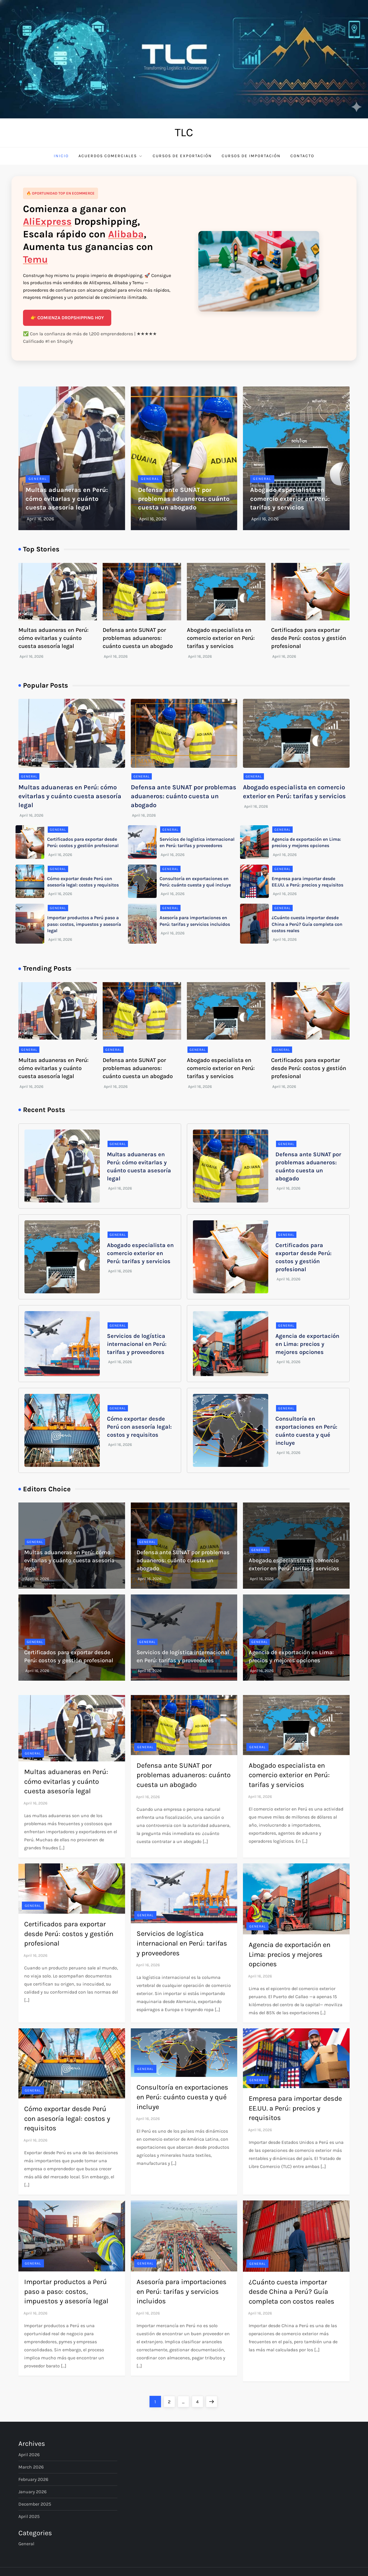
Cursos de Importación (251, 155)
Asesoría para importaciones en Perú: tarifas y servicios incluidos (182, 2291)
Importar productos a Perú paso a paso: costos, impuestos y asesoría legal (84, 924)
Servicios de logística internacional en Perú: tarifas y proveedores (136, 1344)
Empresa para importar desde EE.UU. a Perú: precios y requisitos (295, 2108)
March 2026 (31, 2467)
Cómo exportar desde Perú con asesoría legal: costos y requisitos (139, 1426)
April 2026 (29, 2454)
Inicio (61, 155)
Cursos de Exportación (182, 155)
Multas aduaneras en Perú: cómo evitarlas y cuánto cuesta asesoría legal (67, 498)
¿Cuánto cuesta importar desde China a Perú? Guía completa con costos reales (307, 924)
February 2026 (33, 2479)
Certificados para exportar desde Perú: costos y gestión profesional (308, 638)
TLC (184, 132)
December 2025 (34, 2504)
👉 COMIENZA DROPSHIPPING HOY (67, 317)
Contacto (302, 155)
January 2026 (32, 2491)
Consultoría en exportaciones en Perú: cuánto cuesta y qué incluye (182, 2097)
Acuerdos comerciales (110, 156)
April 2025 (29, 2516)
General (37, 479)
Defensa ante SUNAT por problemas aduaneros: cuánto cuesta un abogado (183, 498)
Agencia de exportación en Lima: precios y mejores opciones (307, 1344)
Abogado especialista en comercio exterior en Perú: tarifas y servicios (290, 498)
